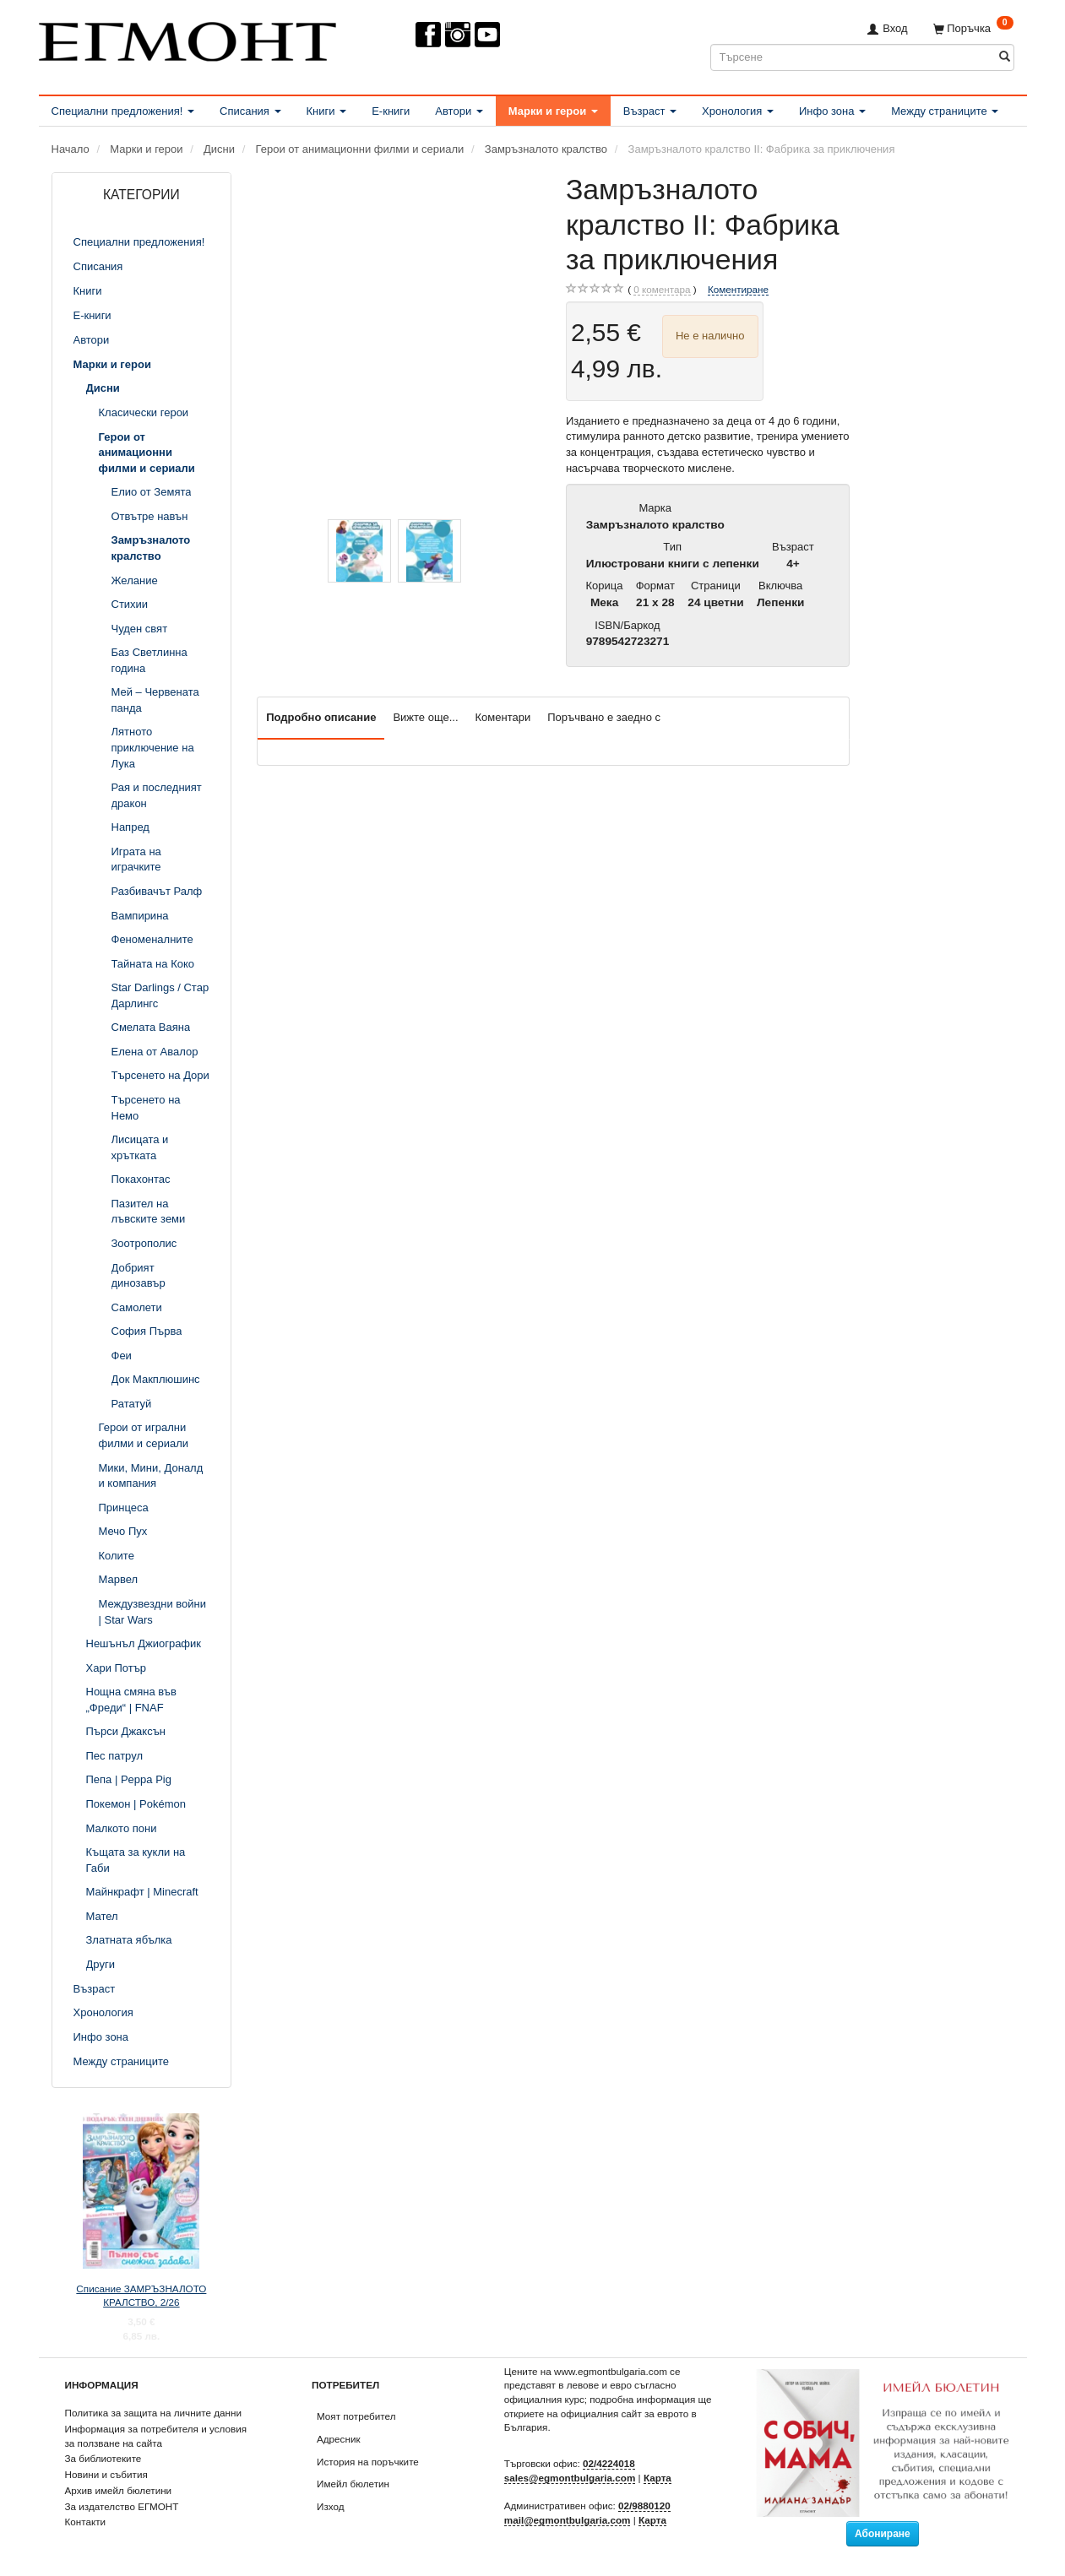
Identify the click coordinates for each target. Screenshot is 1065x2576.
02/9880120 (644, 2505)
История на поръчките (368, 2461)
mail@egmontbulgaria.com (567, 2519)
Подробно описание (321, 717)
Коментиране (738, 289)
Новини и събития (106, 2474)
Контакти (85, 2521)
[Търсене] (1004, 57)
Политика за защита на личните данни (153, 2412)
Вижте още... (425, 717)
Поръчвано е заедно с (603, 717)
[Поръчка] (973, 28)
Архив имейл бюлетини (118, 2490)
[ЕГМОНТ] (187, 38)
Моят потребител (356, 2416)
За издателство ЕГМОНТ (122, 2506)
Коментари (503, 717)
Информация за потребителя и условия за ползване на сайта (156, 2436)
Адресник (339, 2438)
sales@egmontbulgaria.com (570, 2477)
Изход (331, 2506)
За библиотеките (103, 2458)
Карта (657, 2477)
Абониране (882, 2534)
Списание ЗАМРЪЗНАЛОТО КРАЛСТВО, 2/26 (141, 2295)
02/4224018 (609, 2463)
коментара (661, 290)
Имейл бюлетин (353, 2483)
